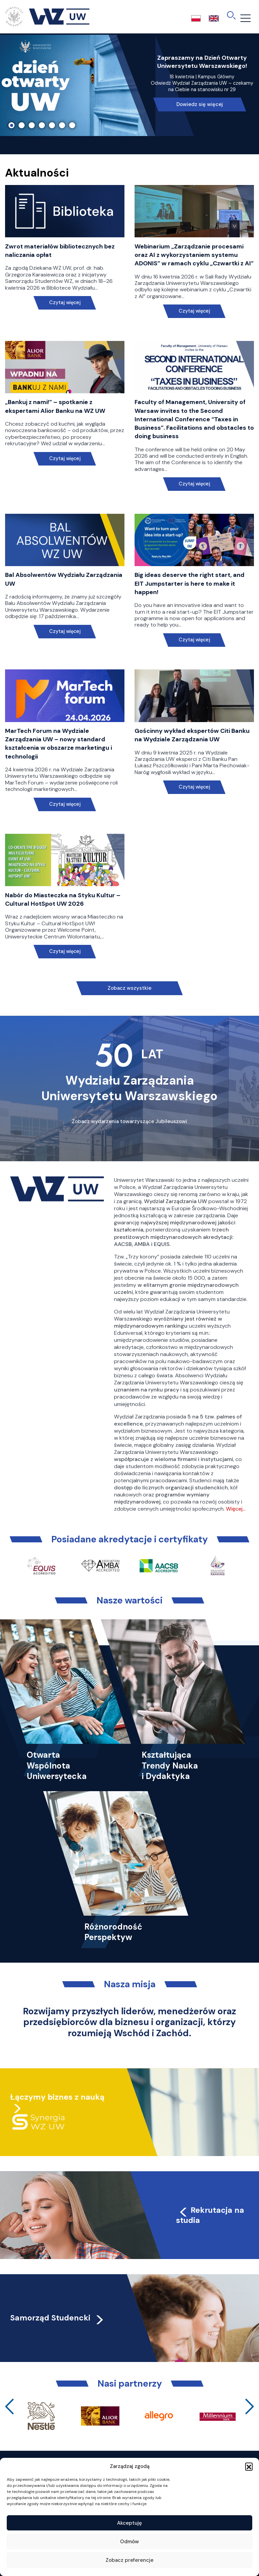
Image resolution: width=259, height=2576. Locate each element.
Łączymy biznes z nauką (57, 2097)
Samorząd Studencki (57, 2318)
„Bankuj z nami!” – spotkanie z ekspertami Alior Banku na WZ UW (55, 406)
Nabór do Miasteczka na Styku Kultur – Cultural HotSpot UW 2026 (62, 899)
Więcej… (236, 1508)
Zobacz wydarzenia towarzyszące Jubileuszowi (129, 1121)
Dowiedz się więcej (199, 104)
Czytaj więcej (65, 302)
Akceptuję (129, 2523)
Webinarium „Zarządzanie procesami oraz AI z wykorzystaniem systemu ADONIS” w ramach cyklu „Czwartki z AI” (194, 254)
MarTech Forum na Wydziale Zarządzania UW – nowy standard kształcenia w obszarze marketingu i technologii (58, 744)
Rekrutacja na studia (210, 2215)
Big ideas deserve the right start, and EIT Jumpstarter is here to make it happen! (189, 583)
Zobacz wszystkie (129, 988)
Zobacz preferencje (129, 2560)
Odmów (129, 2541)
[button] (249, 2466)
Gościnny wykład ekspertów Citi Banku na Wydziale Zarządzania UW (192, 735)
